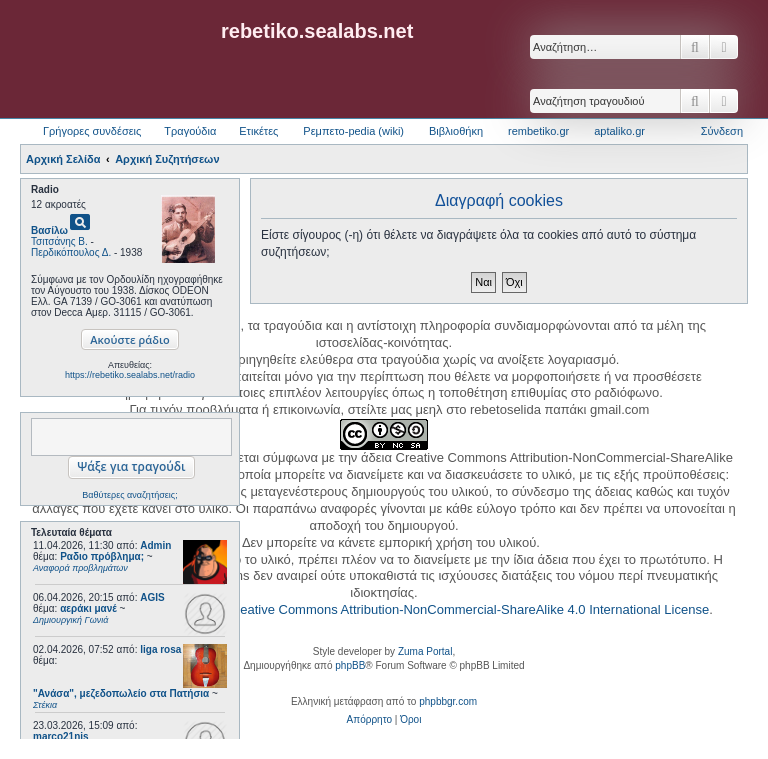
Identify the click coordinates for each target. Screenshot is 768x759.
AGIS (152, 597)
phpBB (350, 665)
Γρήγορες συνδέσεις (92, 131)
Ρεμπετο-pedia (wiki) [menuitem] (353, 131)
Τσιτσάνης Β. (59, 241)
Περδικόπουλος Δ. (71, 252)
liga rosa (160, 649)
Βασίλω (49, 230)
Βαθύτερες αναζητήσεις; (129, 495)
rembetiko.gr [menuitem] (538, 131)
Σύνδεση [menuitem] (722, 131)
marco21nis (61, 736)
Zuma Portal (425, 651)
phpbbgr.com (448, 701)
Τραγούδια (190, 131)
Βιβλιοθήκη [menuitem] (456, 131)
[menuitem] (369, 720)
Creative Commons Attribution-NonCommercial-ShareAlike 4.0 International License (467, 609)
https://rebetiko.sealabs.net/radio (130, 375)
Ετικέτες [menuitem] (258, 131)
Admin (155, 545)
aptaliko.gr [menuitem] (619, 131)
